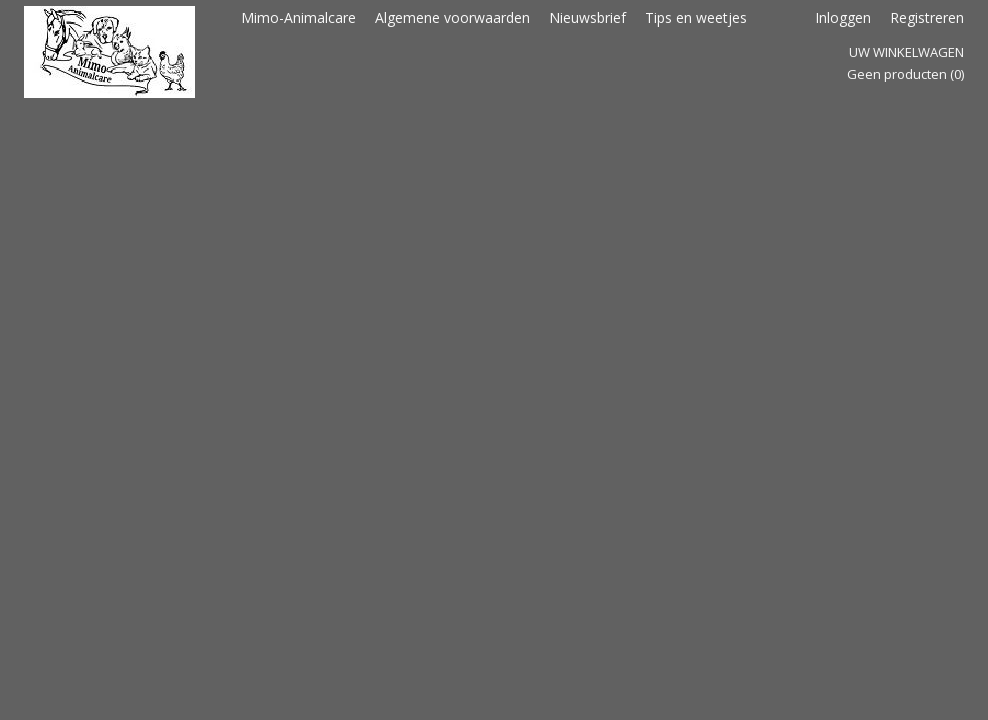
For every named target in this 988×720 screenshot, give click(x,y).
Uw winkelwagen (906, 52)
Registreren (927, 17)
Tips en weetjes (696, 17)
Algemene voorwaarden (452, 17)
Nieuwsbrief (587, 17)
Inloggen (843, 17)
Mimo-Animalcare (298, 17)
